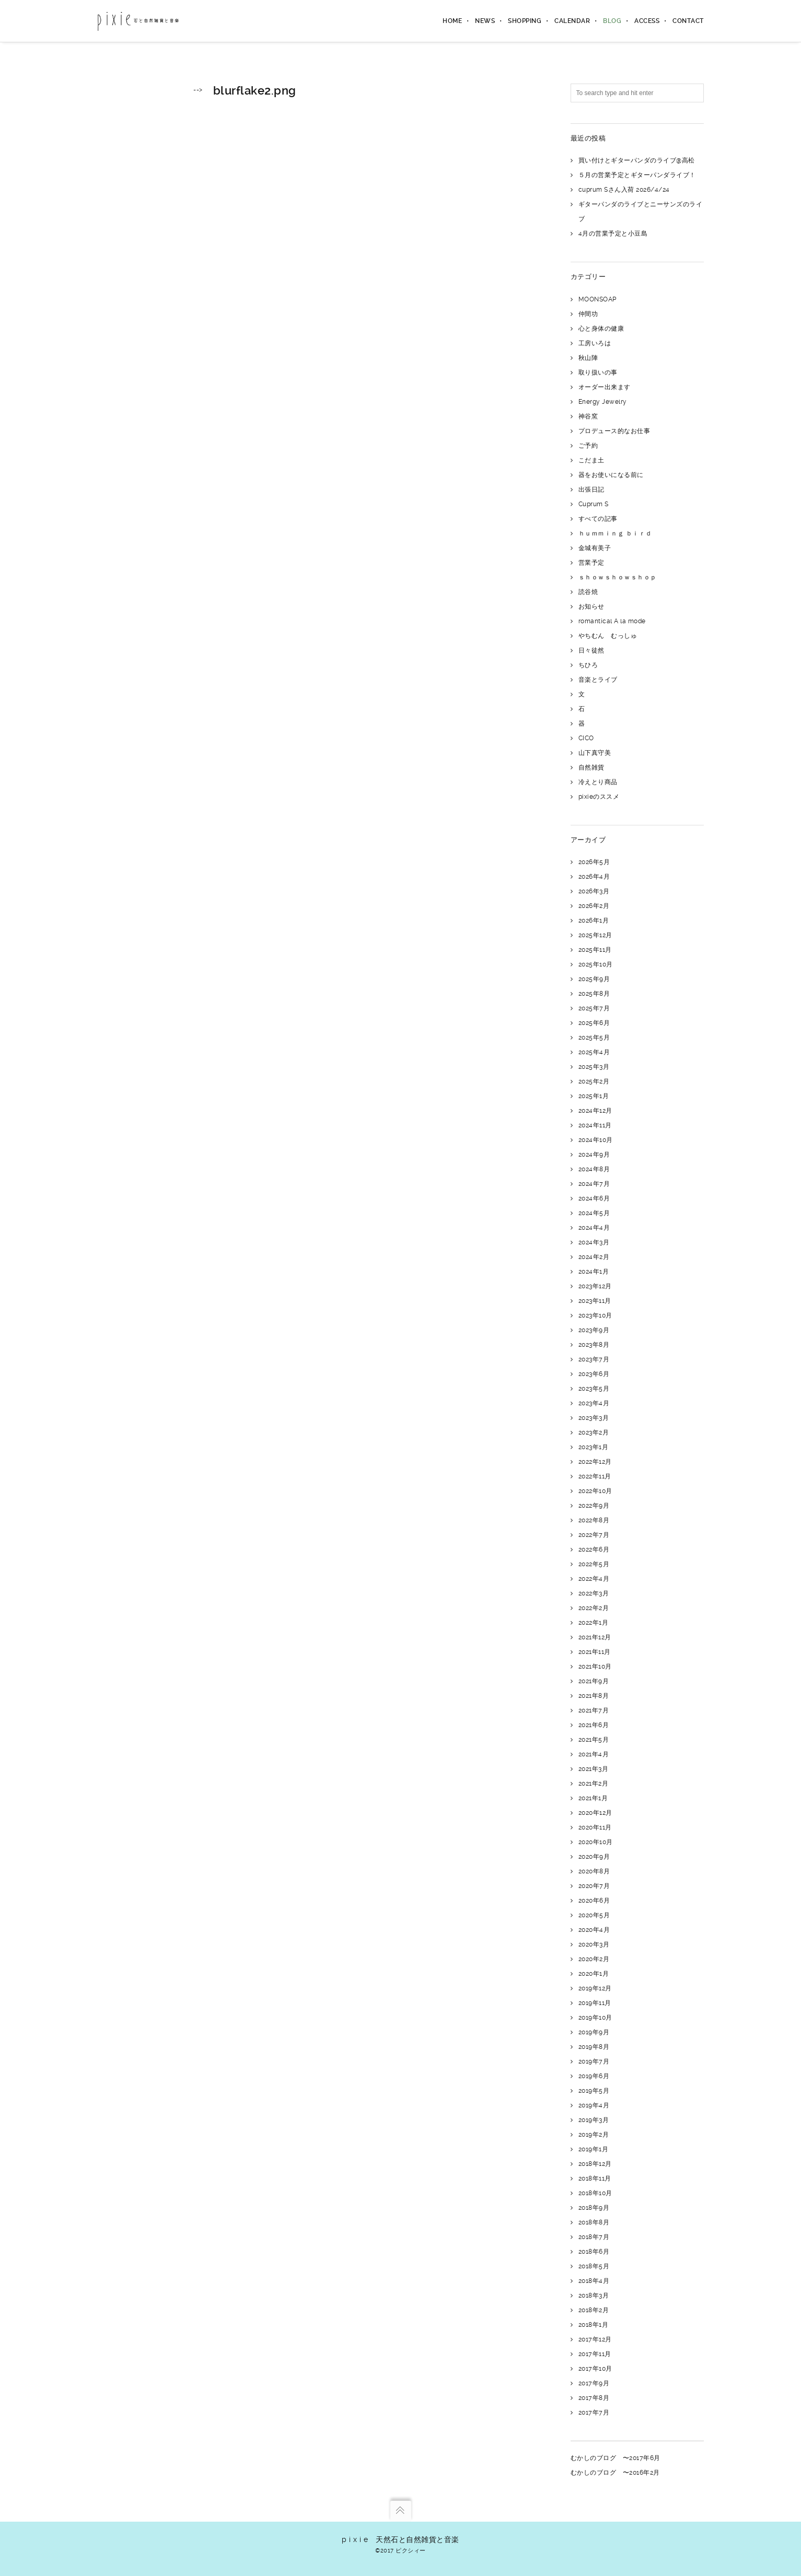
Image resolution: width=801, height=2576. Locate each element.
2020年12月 (595, 1812)
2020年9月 (594, 1856)
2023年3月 (593, 1417)
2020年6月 (594, 1900)
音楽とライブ (598, 679)
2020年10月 (595, 1842)
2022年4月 (594, 1578)
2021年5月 (593, 1739)
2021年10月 (595, 1666)
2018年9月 (594, 2207)
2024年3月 (594, 1242)
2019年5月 (594, 2090)
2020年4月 (594, 1929)
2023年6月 (594, 1374)
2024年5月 (594, 1213)
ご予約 (588, 445)
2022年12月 (595, 1461)
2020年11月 (595, 1827)
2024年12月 (595, 1110)
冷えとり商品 (598, 782)
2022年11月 (594, 1476)
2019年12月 (595, 1988)
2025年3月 (594, 1066)
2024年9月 (594, 1154)
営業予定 (591, 562)
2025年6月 (594, 1023)
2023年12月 (595, 1286)
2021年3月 (593, 1769)
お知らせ (591, 606)
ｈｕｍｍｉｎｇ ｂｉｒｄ (615, 533)
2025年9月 (594, 979)
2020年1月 (593, 1973)
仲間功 (588, 314)
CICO (586, 738)
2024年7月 (594, 1183)
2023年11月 (594, 1300)
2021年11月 (594, 1652)
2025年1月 (593, 1096)
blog (612, 21)
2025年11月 (595, 949)
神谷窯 (588, 416)
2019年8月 (594, 2046)
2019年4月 (594, 2105)
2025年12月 (595, 935)
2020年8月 (594, 1871)
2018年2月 (593, 2310)
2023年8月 (594, 1344)
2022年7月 (594, 1534)
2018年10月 (595, 2193)
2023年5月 (594, 1388)
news (485, 21)
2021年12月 (594, 1637)
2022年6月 (594, 1549)
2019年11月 (594, 2003)
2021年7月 (593, 1710)
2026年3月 (594, 891)
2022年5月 (594, 1564)
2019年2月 (593, 2134)
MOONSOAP (597, 299)
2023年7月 (594, 1359)
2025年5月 (594, 1037)
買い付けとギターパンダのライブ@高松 (636, 160)
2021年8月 (593, 1695)
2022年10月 (595, 1491)
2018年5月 (594, 2266)
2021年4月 (593, 1754)
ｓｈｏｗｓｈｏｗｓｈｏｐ (617, 577)
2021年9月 (593, 1681)
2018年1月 (593, 2324)
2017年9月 (594, 2383)
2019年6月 (594, 2076)
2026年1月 (593, 920)
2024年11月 (595, 1125)
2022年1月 (593, 1622)
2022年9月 (594, 1505)
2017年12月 (595, 2339)
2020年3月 (594, 1944)
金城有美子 (594, 548)
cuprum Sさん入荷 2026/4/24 (624, 189)
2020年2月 (594, 1959)
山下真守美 (594, 752)
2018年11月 (594, 2178)
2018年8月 (594, 2222)
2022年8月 (594, 1520)
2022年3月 (593, 1593)
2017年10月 (595, 2368)
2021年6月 (593, 1725)
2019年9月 (594, 2032)
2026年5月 (594, 862)
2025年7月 (594, 1008)
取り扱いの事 (598, 372)
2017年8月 (594, 2398)
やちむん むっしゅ (607, 635)
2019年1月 (593, 2149)
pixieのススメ (599, 796)
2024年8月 (594, 1169)
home (452, 21)
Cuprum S (593, 504)
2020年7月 (594, 1886)
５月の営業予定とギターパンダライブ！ (637, 175)
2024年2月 (594, 1257)
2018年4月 (594, 2280)
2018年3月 (593, 2295)
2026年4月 (594, 876)
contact (688, 21)
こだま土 (591, 460)
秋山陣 (588, 358)
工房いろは (594, 343)
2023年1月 (593, 1447)
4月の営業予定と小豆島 (613, 233)
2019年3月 (593, 2120)
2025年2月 (594, 1081)
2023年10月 (595, 1315)
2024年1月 (593, 1271)
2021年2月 (593, 1783)
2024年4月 (594, 1227)
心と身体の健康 (601, 328)
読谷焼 (588, 592)
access (646, 21)
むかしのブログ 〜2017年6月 (615, 2458)
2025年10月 (595, 964)
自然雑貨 (591, 767)
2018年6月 (594, 2251)
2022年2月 (593, 1608)
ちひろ (588, 665)
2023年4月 (594, 1403)
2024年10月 (595, 1140)
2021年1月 (593, 1798)
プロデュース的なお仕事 (614, 431)
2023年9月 (594, 1330)
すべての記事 (598, 518)
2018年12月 (595, 2163)
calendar (572, 21)
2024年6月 (594, 1198)
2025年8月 (594, 993)
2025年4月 (594, 1052)
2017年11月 (594, 2354)
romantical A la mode (612, 621)
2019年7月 (594, 2061)
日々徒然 (591, 650)
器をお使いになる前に (611, 475)
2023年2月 (593, 1432)
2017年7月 (594, 2412)
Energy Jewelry (602, 401)
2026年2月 (594, 906)
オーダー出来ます (604, 387)
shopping (524, 21)
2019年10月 (595, 2017)
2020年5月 (594, 1915)
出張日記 (591, 489)
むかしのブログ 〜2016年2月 (615, 2472)
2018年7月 (594, 2237)
